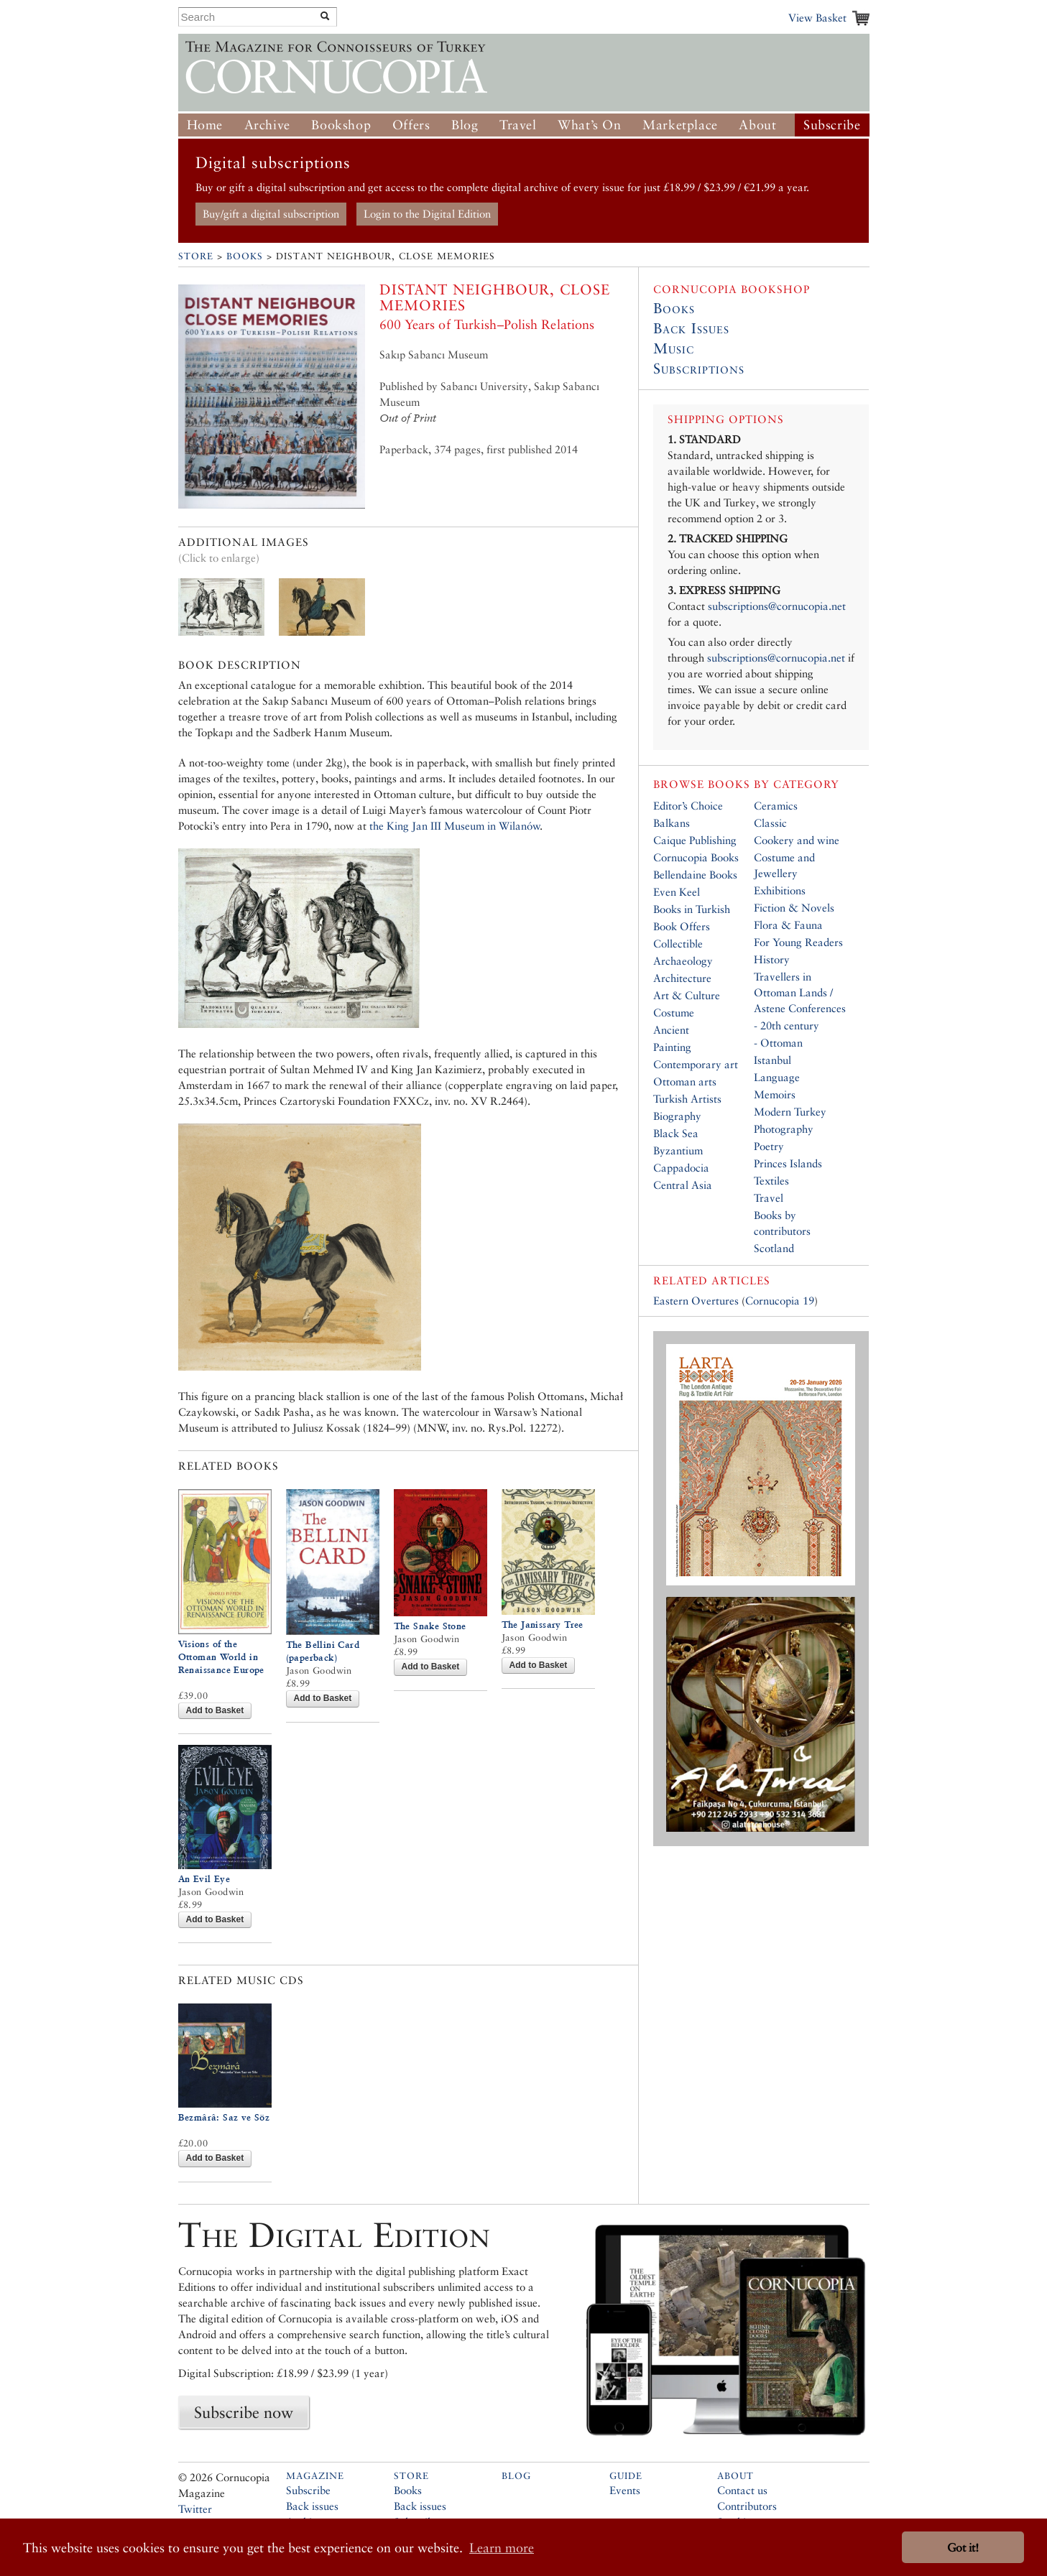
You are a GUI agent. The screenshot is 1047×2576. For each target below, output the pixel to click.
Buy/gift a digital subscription (271, 214)
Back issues (312, 2506)
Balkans (671, 823)
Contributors (747, 2506)
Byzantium (678, 1150)
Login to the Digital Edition (427, 214)
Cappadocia (681, 1168)
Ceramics (776, 806)
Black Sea (675, 1133)
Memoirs (774, 1094)
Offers (411, 124)
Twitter (195, 2509)
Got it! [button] (963, 2547)
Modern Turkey (790, 1112)
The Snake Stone (430, 1626)
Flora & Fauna (788, 925)
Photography (783, 1129)
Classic (770, 823)
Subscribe (831, 124)
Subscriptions (698, 368)
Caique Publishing (695, 840)
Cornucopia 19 (779, 1300)
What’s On (589, 124)
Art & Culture (686, 995)
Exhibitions (780, 890)
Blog (464, 124)
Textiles (771, 1181)
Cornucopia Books (696, 857)
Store (195, 256)
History (772, 959)
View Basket (817, 17)
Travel (518, 124)
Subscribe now (243, 2412)
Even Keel (676, 892)
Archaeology (683, 961)
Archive (267, 124)
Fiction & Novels (794, 908)
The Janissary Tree (543, 1624)
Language (777, 1077)
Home (205, 124)
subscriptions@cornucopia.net (777, 606)
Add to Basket (215, 1710)
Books (244, 256)
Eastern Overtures (696, 1300)
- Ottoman (778, 1043)
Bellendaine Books (695, 874)
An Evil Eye (204, 1878)
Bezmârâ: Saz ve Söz (224, 2117)
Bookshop (341, 124)
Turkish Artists (687, 1099)
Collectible (678, 943)
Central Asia (682, 1185)
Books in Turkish (691, 909)
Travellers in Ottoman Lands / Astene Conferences (800, 992)
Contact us (742, 2490)
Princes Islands (788, 1163)
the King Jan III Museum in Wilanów (454, 826)
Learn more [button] (501, 2547)
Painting (672, 1047)
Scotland (774, 1248)
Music (673, 348)
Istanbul (772, 1060)
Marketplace (680, 124)
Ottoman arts (684, 1081)
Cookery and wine (796, 840)
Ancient (671, 1030)
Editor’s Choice (688, 806)
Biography (677, 1116)
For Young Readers (798, 942)
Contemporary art (695, 1064)
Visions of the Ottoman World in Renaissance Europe (221, 1657)
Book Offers (681, 926)
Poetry (769, 1146)
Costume (673, 1012)
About (757, 124)
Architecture (682, 978)
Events (624, 2490)
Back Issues (691, 328)
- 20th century (786, 1025)
